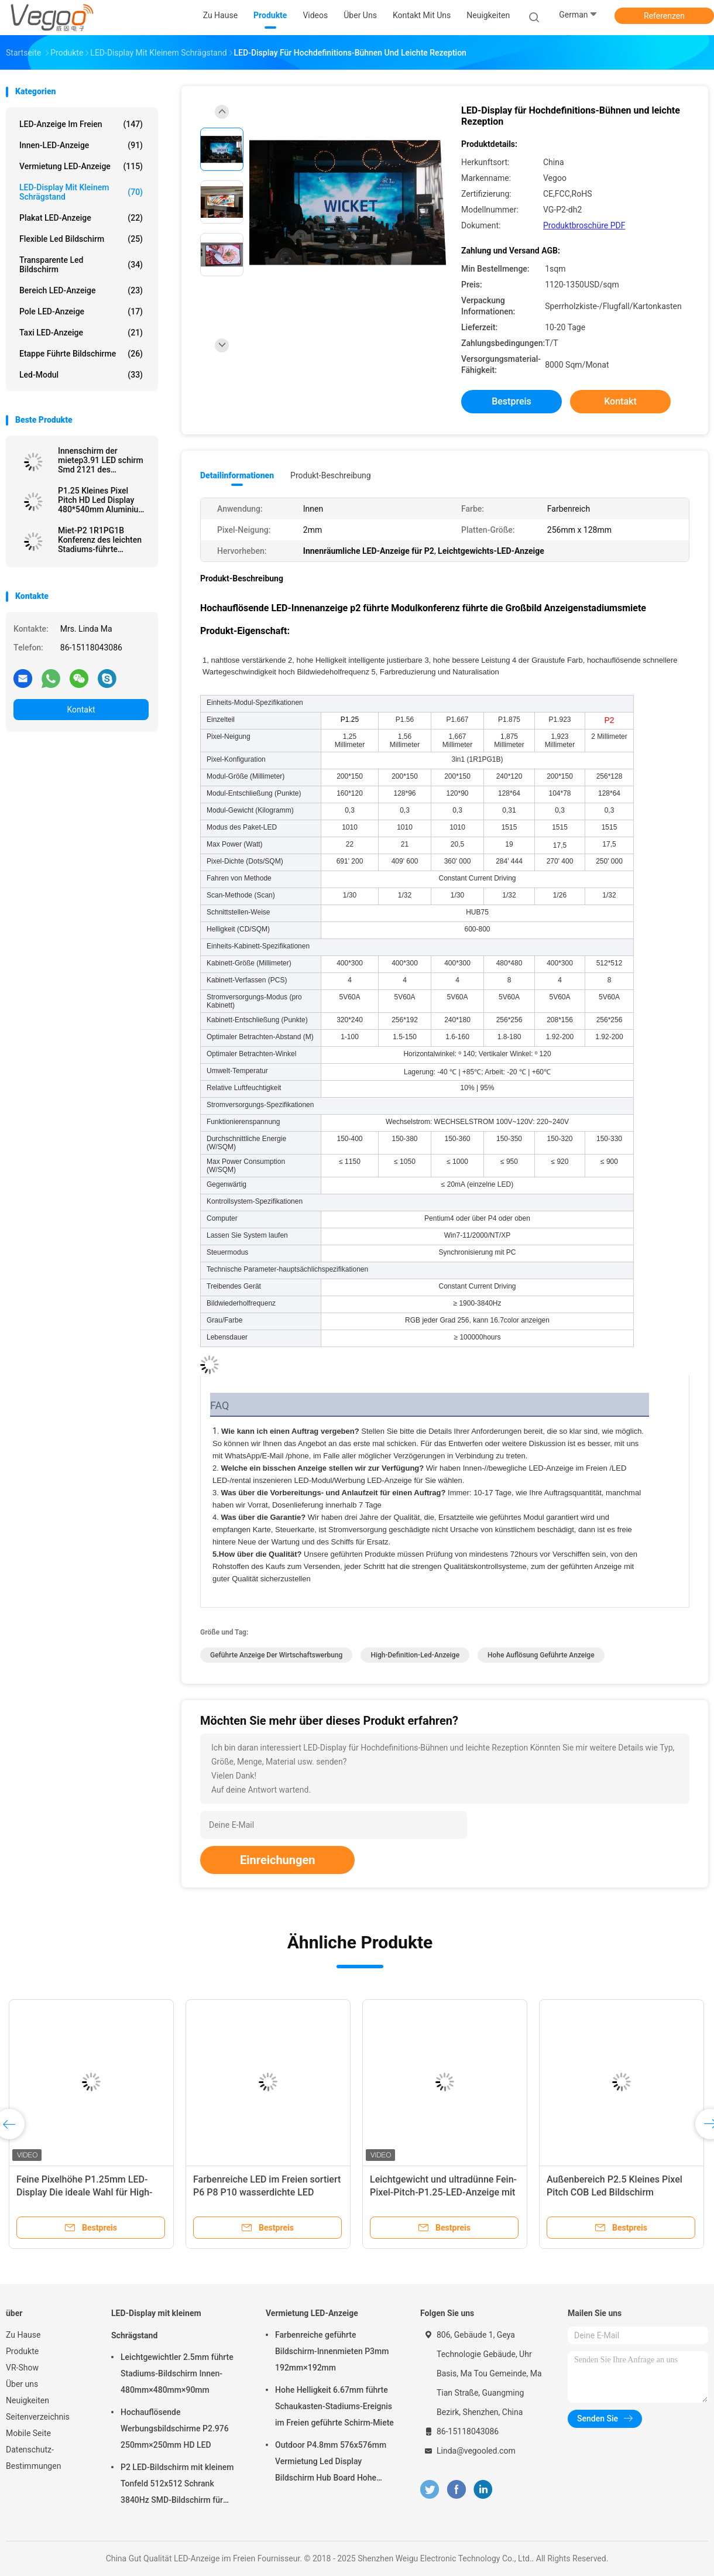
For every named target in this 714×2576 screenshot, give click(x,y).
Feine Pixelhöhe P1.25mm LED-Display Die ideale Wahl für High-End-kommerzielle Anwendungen (85, 2192)
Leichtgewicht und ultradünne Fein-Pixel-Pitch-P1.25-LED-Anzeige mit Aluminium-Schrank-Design (443, 2192)
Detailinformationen (237, 475)
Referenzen (664, 15)
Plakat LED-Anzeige (81, 218)
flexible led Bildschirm (81, 239)
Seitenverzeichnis (38, 2416)
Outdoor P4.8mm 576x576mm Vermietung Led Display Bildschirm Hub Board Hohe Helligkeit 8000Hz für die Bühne (333, 2463)
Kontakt (81, 709)
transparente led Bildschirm (81, 264)
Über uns (22, 2384)
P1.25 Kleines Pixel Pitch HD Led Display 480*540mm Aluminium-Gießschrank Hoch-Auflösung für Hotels (103, 500)
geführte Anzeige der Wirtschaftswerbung (276, 1655)
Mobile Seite (28, 2433)
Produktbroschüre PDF (584, 225)
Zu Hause (23, 2334)
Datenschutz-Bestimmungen (33, 2458)
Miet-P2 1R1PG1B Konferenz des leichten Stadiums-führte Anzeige (100, 540)
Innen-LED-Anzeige (81, 145)
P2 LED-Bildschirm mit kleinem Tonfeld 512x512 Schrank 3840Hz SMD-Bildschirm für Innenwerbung (177, 2485)
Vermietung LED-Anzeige (81, 166)
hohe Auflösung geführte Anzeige (541, 1655)
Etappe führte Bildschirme (81, 353)
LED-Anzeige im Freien (81, 124)
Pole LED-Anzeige (81, 311)
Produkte (22, 2351)
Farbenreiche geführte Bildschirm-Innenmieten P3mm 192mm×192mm (332, 2351)
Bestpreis (511, 401)
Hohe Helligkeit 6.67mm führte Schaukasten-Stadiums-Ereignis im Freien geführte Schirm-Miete (334, 2406)
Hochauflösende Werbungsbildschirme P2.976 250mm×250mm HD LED (175, 2428)
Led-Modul (81, 375)
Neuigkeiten (27, 2400)
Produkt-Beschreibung (330, 475)
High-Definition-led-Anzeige (414, 1655)
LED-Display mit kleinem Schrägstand (81, 192)
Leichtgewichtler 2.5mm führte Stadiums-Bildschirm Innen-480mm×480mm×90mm (177, 2373)
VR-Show (22, 2367)
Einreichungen (277, 1860)
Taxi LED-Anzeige (81, 332)
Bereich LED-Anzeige (81, 290)
